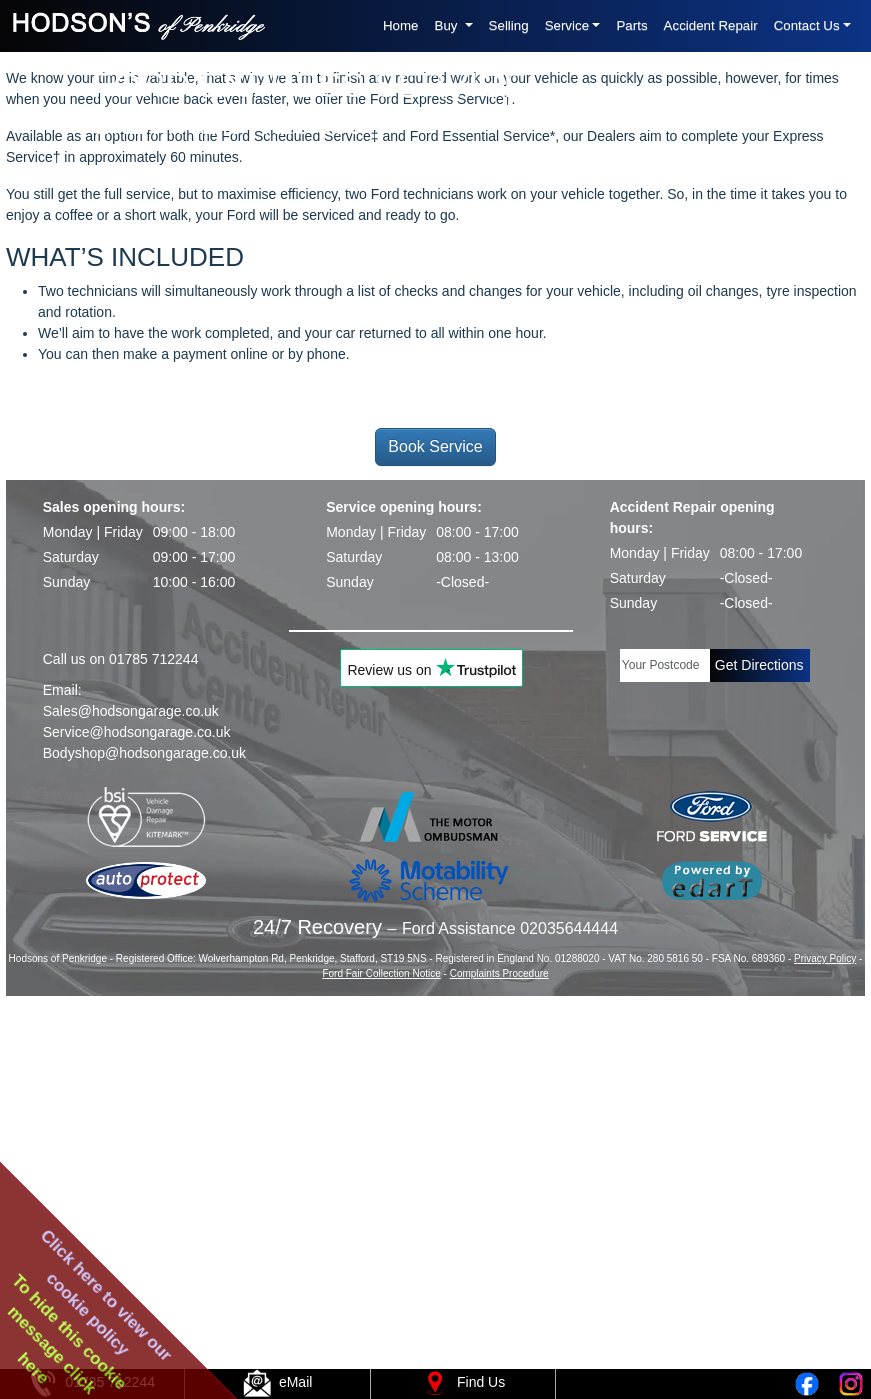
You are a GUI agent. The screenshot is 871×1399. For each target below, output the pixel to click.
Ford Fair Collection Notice (381, 1340)
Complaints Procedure (499, 1340)
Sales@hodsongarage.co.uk (131, 1078)
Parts (631, 25)
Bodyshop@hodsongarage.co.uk (144, 1120)
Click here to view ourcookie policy (107, 1295)
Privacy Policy (825, 1325)
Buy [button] (448, 25)
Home (401, 25)
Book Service (435, 814)
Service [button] (567, 25)
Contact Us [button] (807, 25)
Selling (509, 25)
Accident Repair (711, 25)
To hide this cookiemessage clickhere (68, 1334)
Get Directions (759, 1032)
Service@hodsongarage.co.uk (137, 1099)
